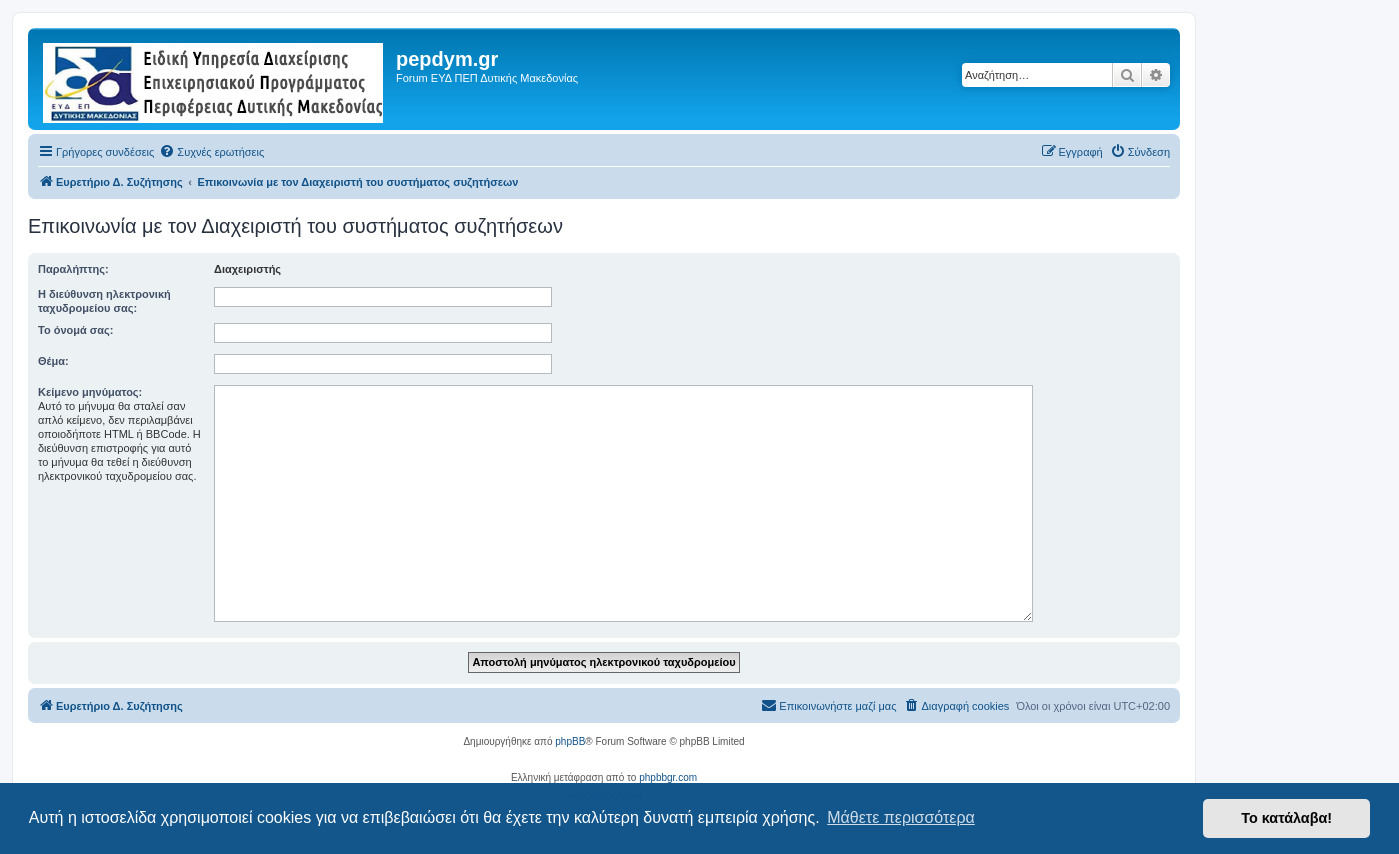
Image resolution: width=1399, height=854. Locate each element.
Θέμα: (53, 361)
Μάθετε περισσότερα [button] (901, 817)
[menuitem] (211, 152)
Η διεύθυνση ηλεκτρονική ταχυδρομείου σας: (104, 301)
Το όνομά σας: (75, 330)
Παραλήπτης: (73, 269)
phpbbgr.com (668, 777)
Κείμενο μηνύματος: (90, 392)
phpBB (570, 741)
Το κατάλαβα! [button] (1286, 818)
